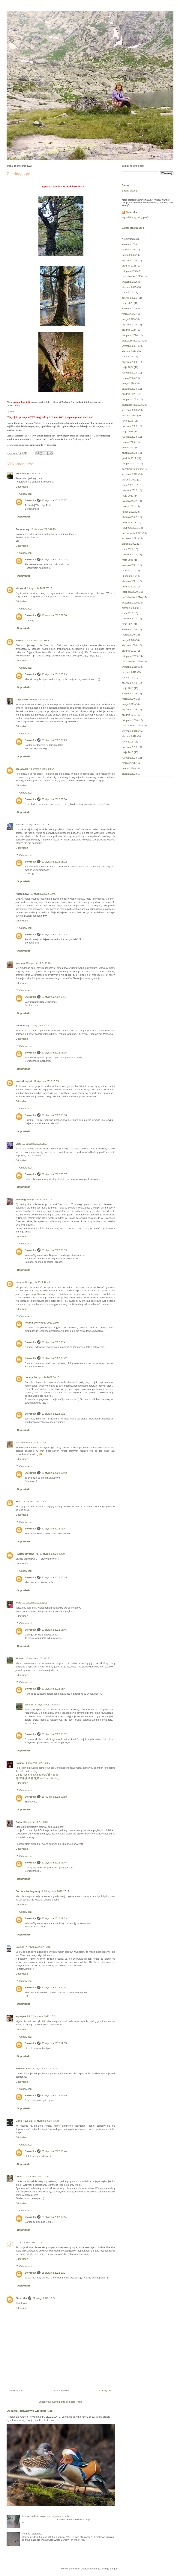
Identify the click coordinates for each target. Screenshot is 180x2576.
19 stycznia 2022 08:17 (37, 640)
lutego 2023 (128, 447)
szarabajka (22, 769)
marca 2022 (128, 506)
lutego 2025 (128, 319)
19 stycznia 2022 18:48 (37, 1282)
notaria (20, 1282)
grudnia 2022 (129, 458)
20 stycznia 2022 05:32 (54, 861)
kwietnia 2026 (129, 244)
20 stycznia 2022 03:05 (37, 1763)
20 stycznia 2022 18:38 (46, 2120)
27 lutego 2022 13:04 (43, 2298)
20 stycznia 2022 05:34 (54, 997)
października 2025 (132, 276)
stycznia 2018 (129, 773)
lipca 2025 (127, 292)
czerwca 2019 (129, 682)
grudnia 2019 (129, 650)
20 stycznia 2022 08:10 (46, 1377)
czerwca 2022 (129, 490)
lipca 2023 (127, 420)
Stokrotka (30, 500)
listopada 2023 (130, 399)
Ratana (20, 1763)
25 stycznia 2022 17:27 (54, 2272)
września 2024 (130, 345)
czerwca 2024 (129, 362)
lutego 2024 (128, 383)
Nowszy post (16, 2390)
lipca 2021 (127, 549)
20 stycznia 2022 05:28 (54, 559)
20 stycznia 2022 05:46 (54, 1629)
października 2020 (132, 597)
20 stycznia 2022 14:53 (47, 1704)
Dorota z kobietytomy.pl (29, 1891)
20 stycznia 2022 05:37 (54, 1174)
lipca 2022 (127, 485)
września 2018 (130, 731)
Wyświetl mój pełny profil (135, 217)
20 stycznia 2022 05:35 (54, 1052)
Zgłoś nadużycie (133, 227)
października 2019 (132, 661)
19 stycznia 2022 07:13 (43, 529)
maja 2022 (127, 495)
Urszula (20, 1947)
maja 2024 (127, 367)
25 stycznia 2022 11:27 (36, 2176)
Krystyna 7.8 (23, 2016)
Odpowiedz (22, 486)
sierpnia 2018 (129, 736)
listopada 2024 (130, 335)
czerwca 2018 (129, 747)
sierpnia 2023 (129, 415)
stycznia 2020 (129, 645)
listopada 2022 (130, 463)
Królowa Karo (24, 2068)
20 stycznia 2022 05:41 (54, 1342)
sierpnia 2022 (129, 479)
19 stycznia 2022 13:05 (46, 1081)
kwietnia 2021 (129, 565)
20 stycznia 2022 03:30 (35, 1822)
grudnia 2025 (129, 265)
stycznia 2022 (129, 517)
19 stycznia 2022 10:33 (38, 824)
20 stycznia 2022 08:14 (54, 1413)
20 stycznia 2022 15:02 (54, 1734)
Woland (20, 1658)
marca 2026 (128, 249)
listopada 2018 (130, 720)
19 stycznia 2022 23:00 (52, 1553)
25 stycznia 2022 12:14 (54, 2217)
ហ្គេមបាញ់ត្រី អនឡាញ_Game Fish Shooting (37, 1778)
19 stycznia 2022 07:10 (34, 473)
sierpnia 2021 (129, 543)
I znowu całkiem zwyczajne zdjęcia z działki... (46, 2516)
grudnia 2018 (129, 714)
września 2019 (130, 666)
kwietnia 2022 (129, 501)
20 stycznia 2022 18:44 (54, 2151)
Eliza (18, 1501)
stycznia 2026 (129, 260)
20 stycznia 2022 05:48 (54, 1862)
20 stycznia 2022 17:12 (56, 1891)
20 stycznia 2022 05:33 (54, 934)
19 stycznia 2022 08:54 (41, 769)
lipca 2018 (127, 741)
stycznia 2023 (129, 452)
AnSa (19, 1822)
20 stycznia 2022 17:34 (54, 1987)
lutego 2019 (128, 704)
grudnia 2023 (129, 394)
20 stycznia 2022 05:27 (54, 500)
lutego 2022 (128, 511)
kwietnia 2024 (129, 372)
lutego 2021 (128, 576)
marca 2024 (128, 378)
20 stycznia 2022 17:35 (54, 2043)
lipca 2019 (127, 677)
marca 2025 (128, 314)
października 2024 (132, 340)
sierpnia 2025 (129, 287)
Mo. (18, 1442)
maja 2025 (127, 303)
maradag (21, 1199)
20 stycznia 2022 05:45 (54, 1577)
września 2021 (130, 538)
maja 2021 (127, 559)
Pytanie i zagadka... (32, 2533)
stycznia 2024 (129, 388)
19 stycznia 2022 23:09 (34, 1602)
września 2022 (130, 474)
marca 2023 (128, 442)
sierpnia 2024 (129, 351)
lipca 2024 (127, 356)
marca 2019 (128, 698)
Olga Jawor (22, 699)
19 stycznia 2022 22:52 (34, 1501)
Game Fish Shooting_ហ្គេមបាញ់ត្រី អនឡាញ (37, 1774)
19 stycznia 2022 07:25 (39, 588)
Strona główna (61, 2390)
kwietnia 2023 (129, 436)
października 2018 (132, 725)
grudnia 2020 (129, 586)
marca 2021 (128, 570)
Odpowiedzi (25, 493)
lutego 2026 (128, 255)
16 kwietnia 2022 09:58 (54, 615)
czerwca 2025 (129, 297)
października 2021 (132, 533)
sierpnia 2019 (129, 672)
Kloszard (21, 588)
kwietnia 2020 (129, 629)
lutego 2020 (128, 640)
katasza (20, 824)
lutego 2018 (128, 768)
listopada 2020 (130, 591)
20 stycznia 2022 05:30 (54, 799)
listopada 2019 (130, 656)
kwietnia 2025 (129, 308)
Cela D (19, 2176)
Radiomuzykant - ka (27, 1553)
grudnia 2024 (129, 329)
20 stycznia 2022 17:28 (45, 2068)
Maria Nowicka (24, 2120)
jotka (18, 1602)
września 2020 (130, 602)
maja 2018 (127, 752)
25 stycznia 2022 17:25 (30, 2242)
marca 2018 (128, 763)
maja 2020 (127, 624)
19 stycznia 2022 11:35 (38, 963)
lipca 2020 (127, 613)
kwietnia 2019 (129, 693)
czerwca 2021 (129, 554)
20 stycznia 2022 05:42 (54, 1358)
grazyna (20, 963)
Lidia (18, 1143)
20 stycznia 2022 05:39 (54, 1250)
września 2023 (130, 410)
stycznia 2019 (129, 709)
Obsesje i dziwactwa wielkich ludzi (30, 2410)
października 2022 (132, 469)
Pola (18, 473)
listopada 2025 (130, 271)
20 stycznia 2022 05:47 (54, 1688)
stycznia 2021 (129, 581)
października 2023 (132, 404)
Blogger (114, 2568)
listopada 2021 (130, 527)
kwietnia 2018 (129, 757)
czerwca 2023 (129, 426)
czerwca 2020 (129, 618)
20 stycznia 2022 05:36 (54, 1115)
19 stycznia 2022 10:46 (43, 893)
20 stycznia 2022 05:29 (54, 674)
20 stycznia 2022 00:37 (38, 1658)
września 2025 (130, 281)
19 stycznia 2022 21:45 (33, 1442)
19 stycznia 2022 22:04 (46, 1322)
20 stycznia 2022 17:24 (43, 2016)
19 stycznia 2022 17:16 (39, 1199)
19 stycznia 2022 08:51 (42, 699)
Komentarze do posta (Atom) (67, 2401)
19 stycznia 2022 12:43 (43, 1025)
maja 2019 (127, 688)
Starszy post (105, 2390)
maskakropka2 (24, 1081)
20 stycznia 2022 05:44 (54, 1528)
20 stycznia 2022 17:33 (54, 1918)
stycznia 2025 (129, 324)
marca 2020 (128, 634)
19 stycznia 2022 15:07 (34, 1143)
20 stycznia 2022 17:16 (38, 1947)
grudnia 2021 (129, 522)
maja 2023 (127, 431)
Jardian (20, 640)
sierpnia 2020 (129, 608)
